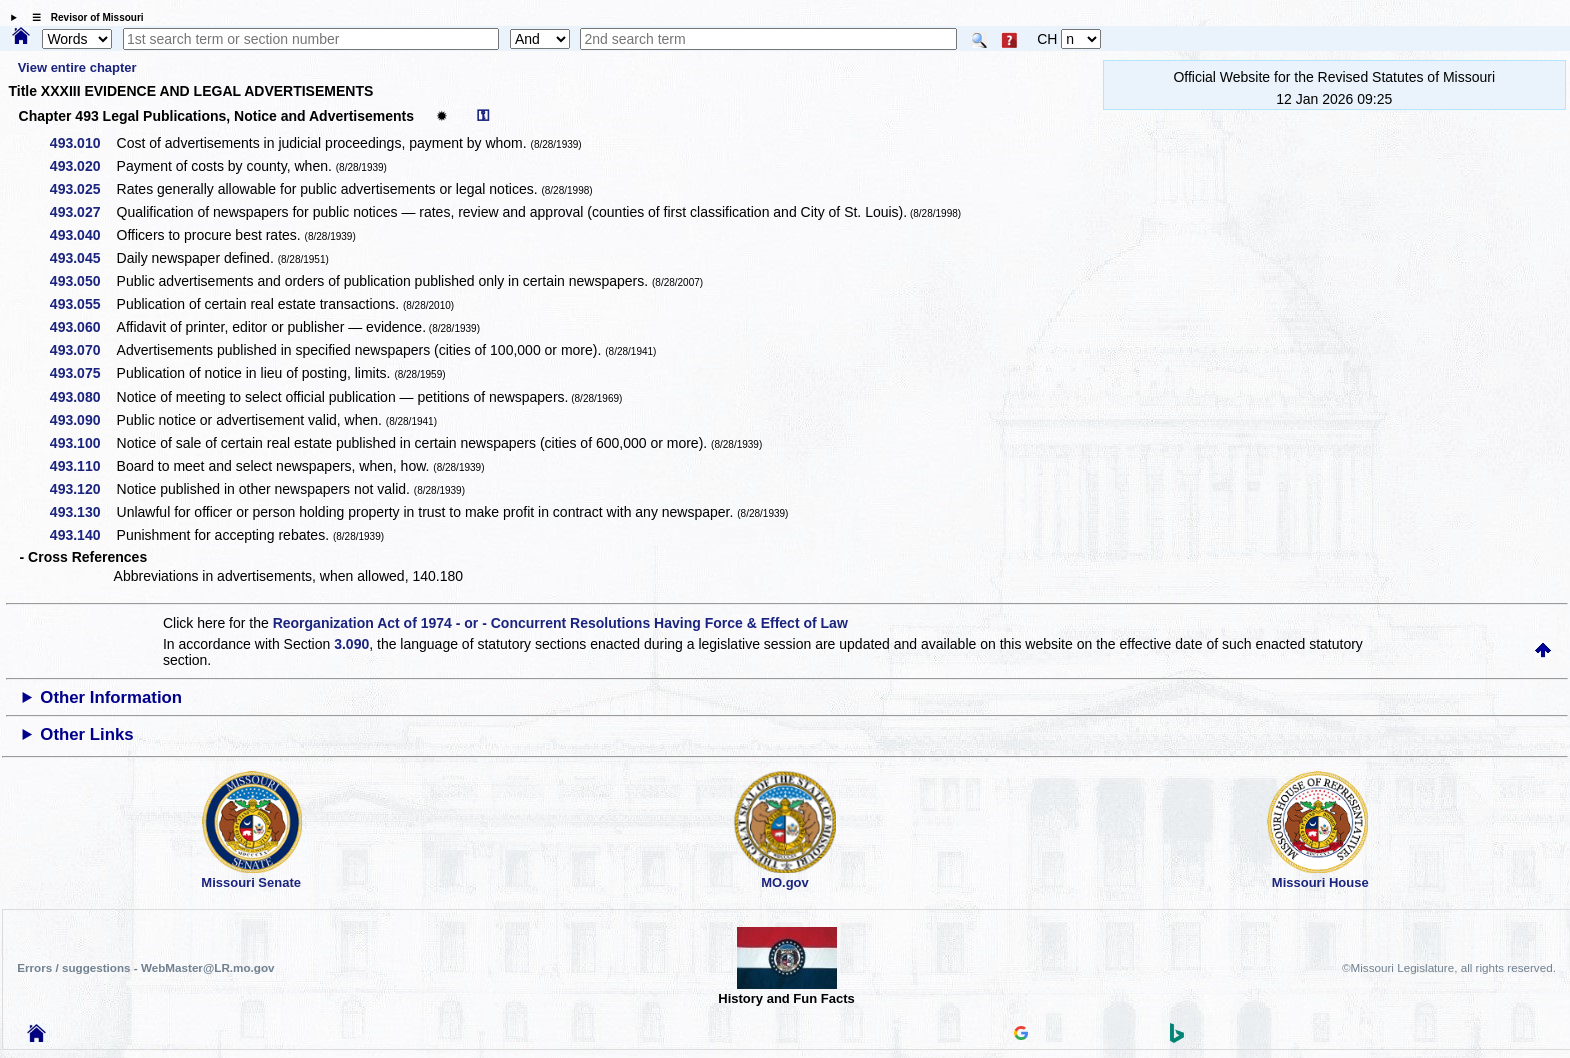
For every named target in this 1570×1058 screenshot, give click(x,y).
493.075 (82, 373)
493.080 (82, 397)
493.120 (82, 489)
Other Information (111, 697)
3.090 (351, 644)
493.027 (82, 212)
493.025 (82, 189)
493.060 (82, 327)
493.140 (82, 535)
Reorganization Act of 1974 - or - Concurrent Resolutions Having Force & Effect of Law (560, 623)
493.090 (82, 420)
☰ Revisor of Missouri (83, 17)
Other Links (86, 734)
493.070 (82, 350)
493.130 (82, 512)
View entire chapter (77, 67)
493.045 (82, 258)
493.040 (82, 235)
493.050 (82, 281)
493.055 (82, 304)
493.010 (82, 143)
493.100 (82, 443)
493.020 (82, 166)
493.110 (82, 466)
